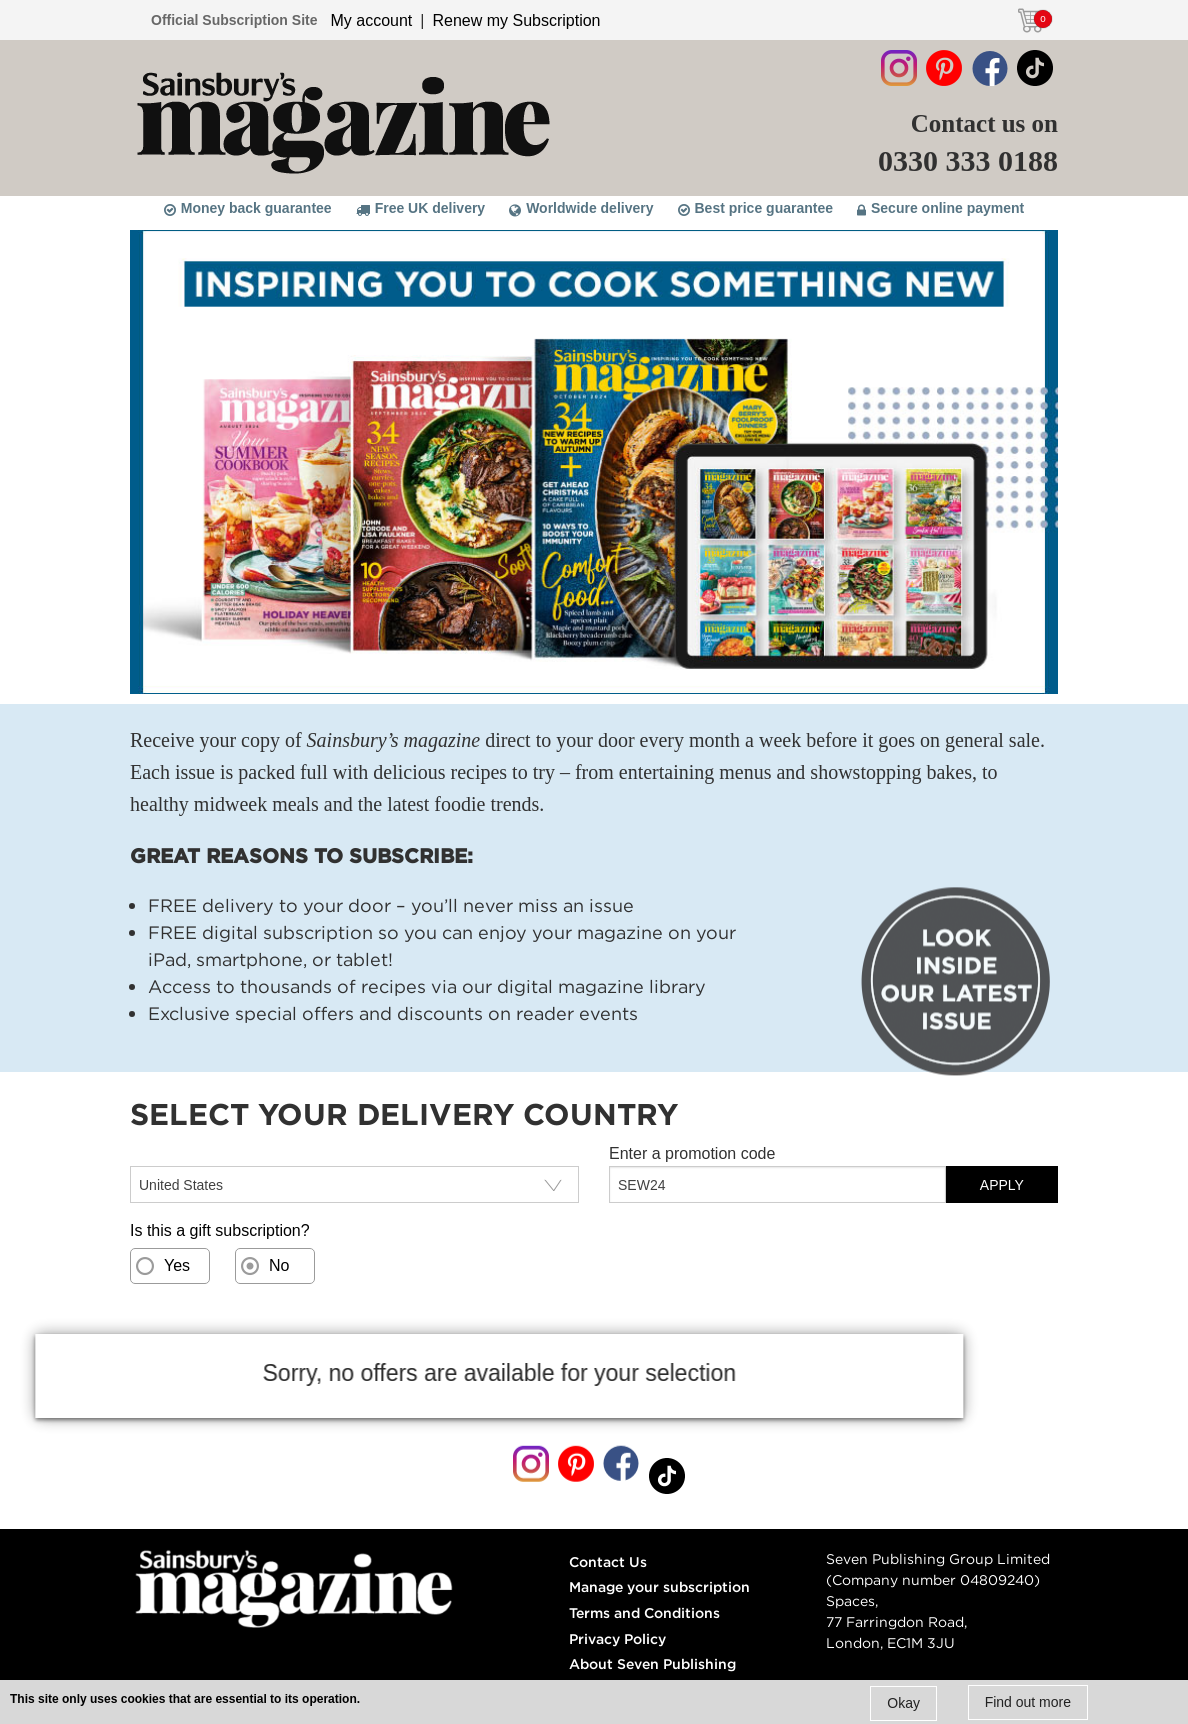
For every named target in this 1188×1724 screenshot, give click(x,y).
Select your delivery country (228, 1153)
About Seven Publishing (652, 1664)
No (279, 1265)
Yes (177, 1265)
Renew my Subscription (516, 20)
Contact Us (608, 1562)
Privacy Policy (617, 1639)
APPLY (1002, 1185)
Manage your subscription (659, 1587)
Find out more (1028, 1702)
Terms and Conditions (644, 1613)
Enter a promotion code (692, 1153)
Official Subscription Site (234, 20)
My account (371, 20)
